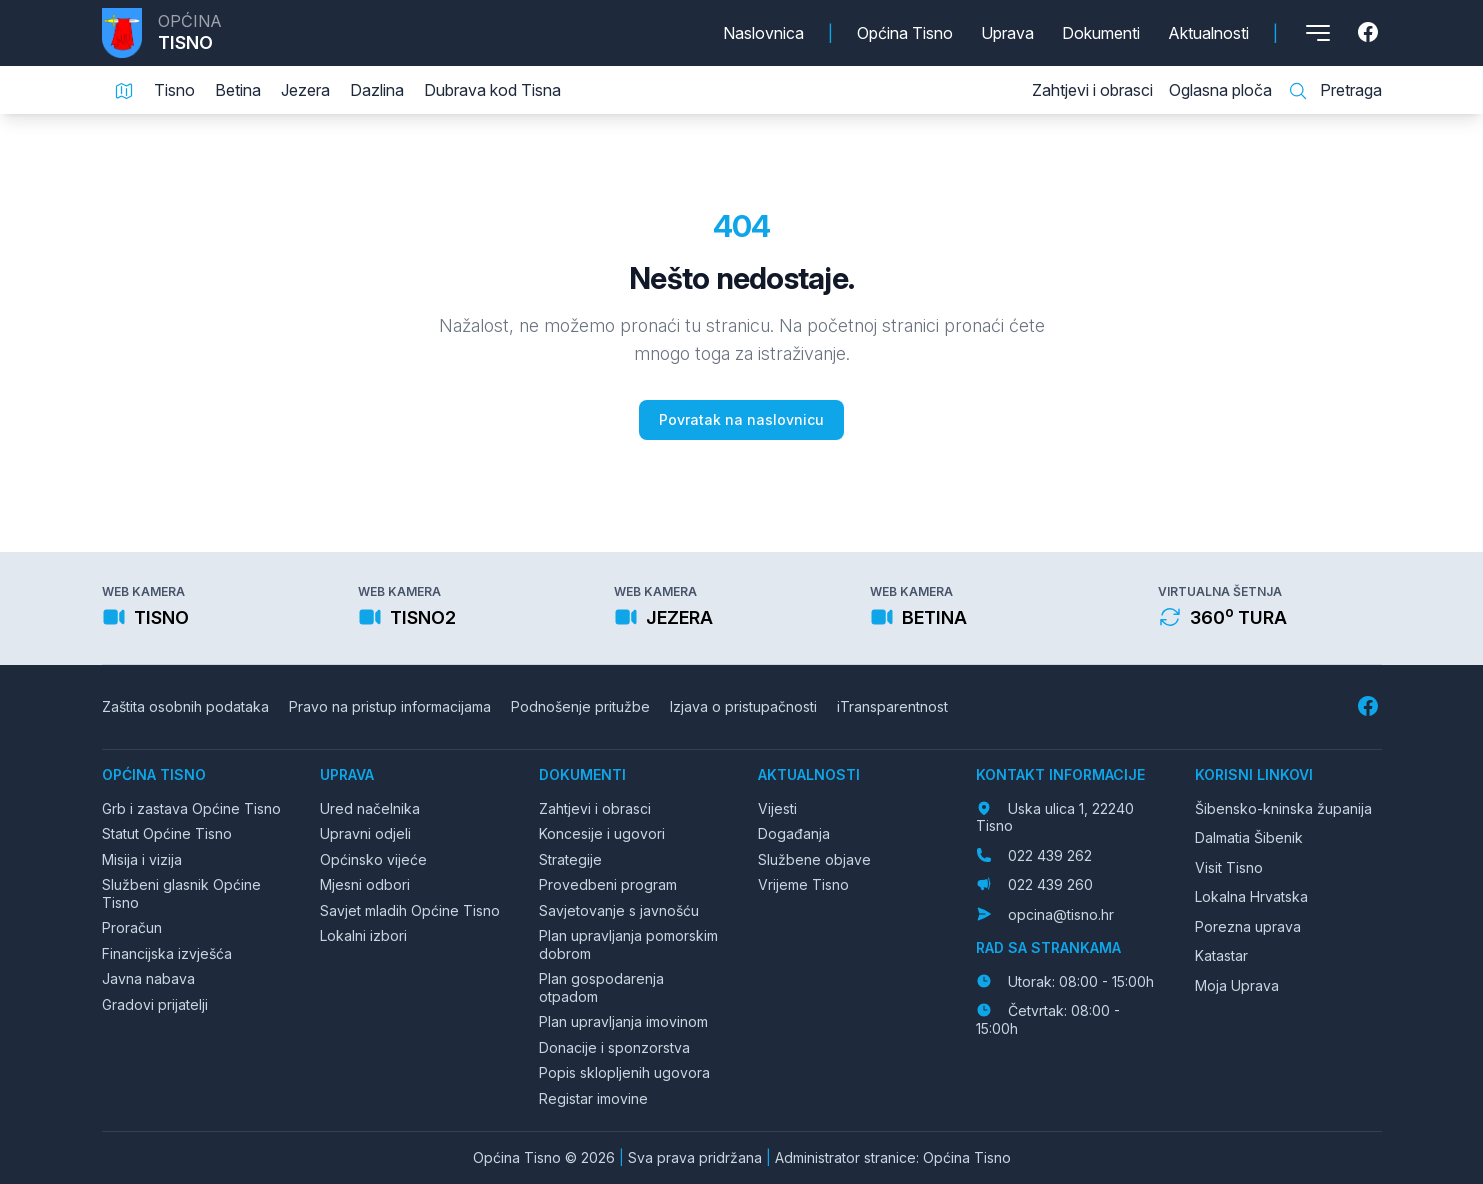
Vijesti (777, 808)
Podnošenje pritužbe (580, 706)
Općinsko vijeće (373, 859)
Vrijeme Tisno (803, 884)
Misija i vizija (142, 859)
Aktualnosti (1208, 33)
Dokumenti (1101, 33)
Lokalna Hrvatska (1251, 896)
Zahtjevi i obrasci (1092, 90)
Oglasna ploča (1220, 90)
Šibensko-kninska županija (1283, 808)
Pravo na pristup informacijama (390, 706)
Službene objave (814, 859)
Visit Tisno (1229, 867)
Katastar (1221, 955)
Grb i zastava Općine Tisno (191, 808)
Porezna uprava (1248, 926)
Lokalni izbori (363, 935)
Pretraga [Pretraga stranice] (1335, 91)
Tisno (174, 90)
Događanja (794, 833)
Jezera (305, 90)
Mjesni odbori (365, 884)
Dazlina (377, 90)
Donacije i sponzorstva (614, 1047)
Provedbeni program (608, 884)
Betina (238, 90)
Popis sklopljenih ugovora (624, 1072)
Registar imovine (593, 1098)
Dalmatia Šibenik (1249, 837)
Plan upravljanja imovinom (623, 1021)
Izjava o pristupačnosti (743, 706)
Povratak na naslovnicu (741, 419)
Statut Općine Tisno (167, 833)
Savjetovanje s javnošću (619, 910)
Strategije (570, 859)
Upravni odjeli (365, 833)
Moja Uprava (1237, 985)
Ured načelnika (370, 808)
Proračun (132, 927)
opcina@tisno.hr (1061, 914)
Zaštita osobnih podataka (185, 706)
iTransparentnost (892, 706)
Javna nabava (148, 978)
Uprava (1007, 33)
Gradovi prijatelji (155, 1004)
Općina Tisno (905, 33)
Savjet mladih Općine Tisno (410, 910)
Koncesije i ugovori (602, 833)
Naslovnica (763, 33)
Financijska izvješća (167, 953)
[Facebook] (1370, 33)
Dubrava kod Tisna (492, 90)
